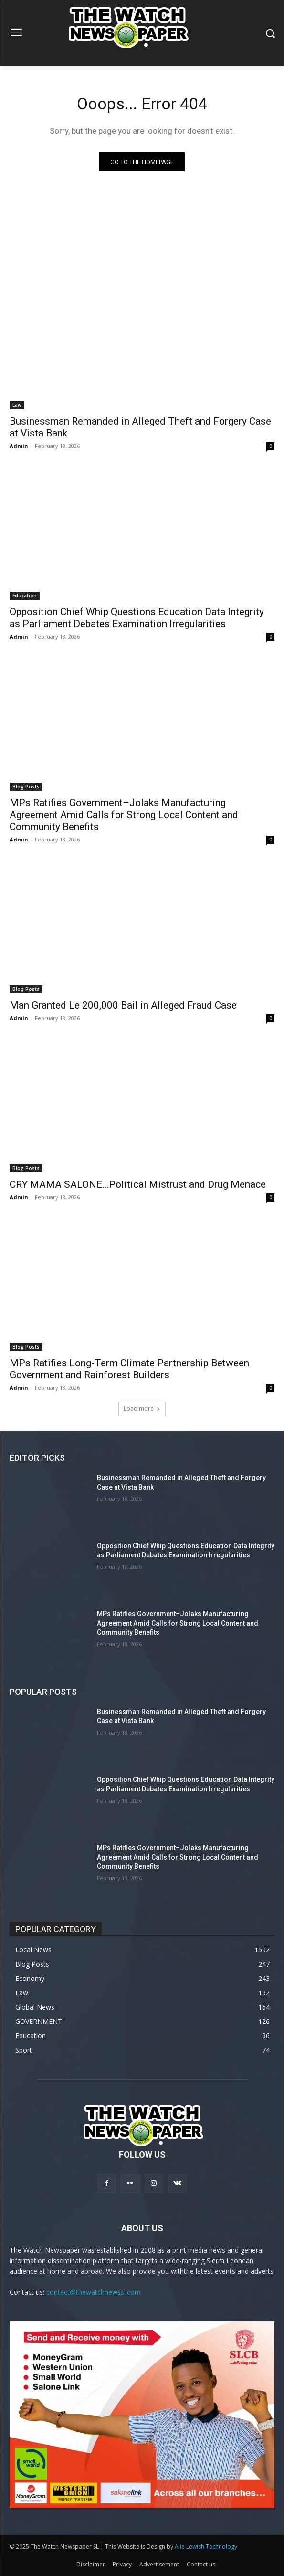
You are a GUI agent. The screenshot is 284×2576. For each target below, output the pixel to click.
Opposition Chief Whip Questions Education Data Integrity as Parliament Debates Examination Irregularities (137, 617)
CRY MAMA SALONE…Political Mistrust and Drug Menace (138, 1184)
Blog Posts (26, 786)
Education (24, 595)
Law (16, 405)
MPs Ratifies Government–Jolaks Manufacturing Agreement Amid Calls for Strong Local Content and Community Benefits (124, 814)
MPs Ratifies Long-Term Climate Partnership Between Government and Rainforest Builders (129, 1369)
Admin (19, 445)
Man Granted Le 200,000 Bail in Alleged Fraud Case (123, 1005)
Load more (142, 1409)
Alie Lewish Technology (206, 2547)
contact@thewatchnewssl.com (93, 2292)
